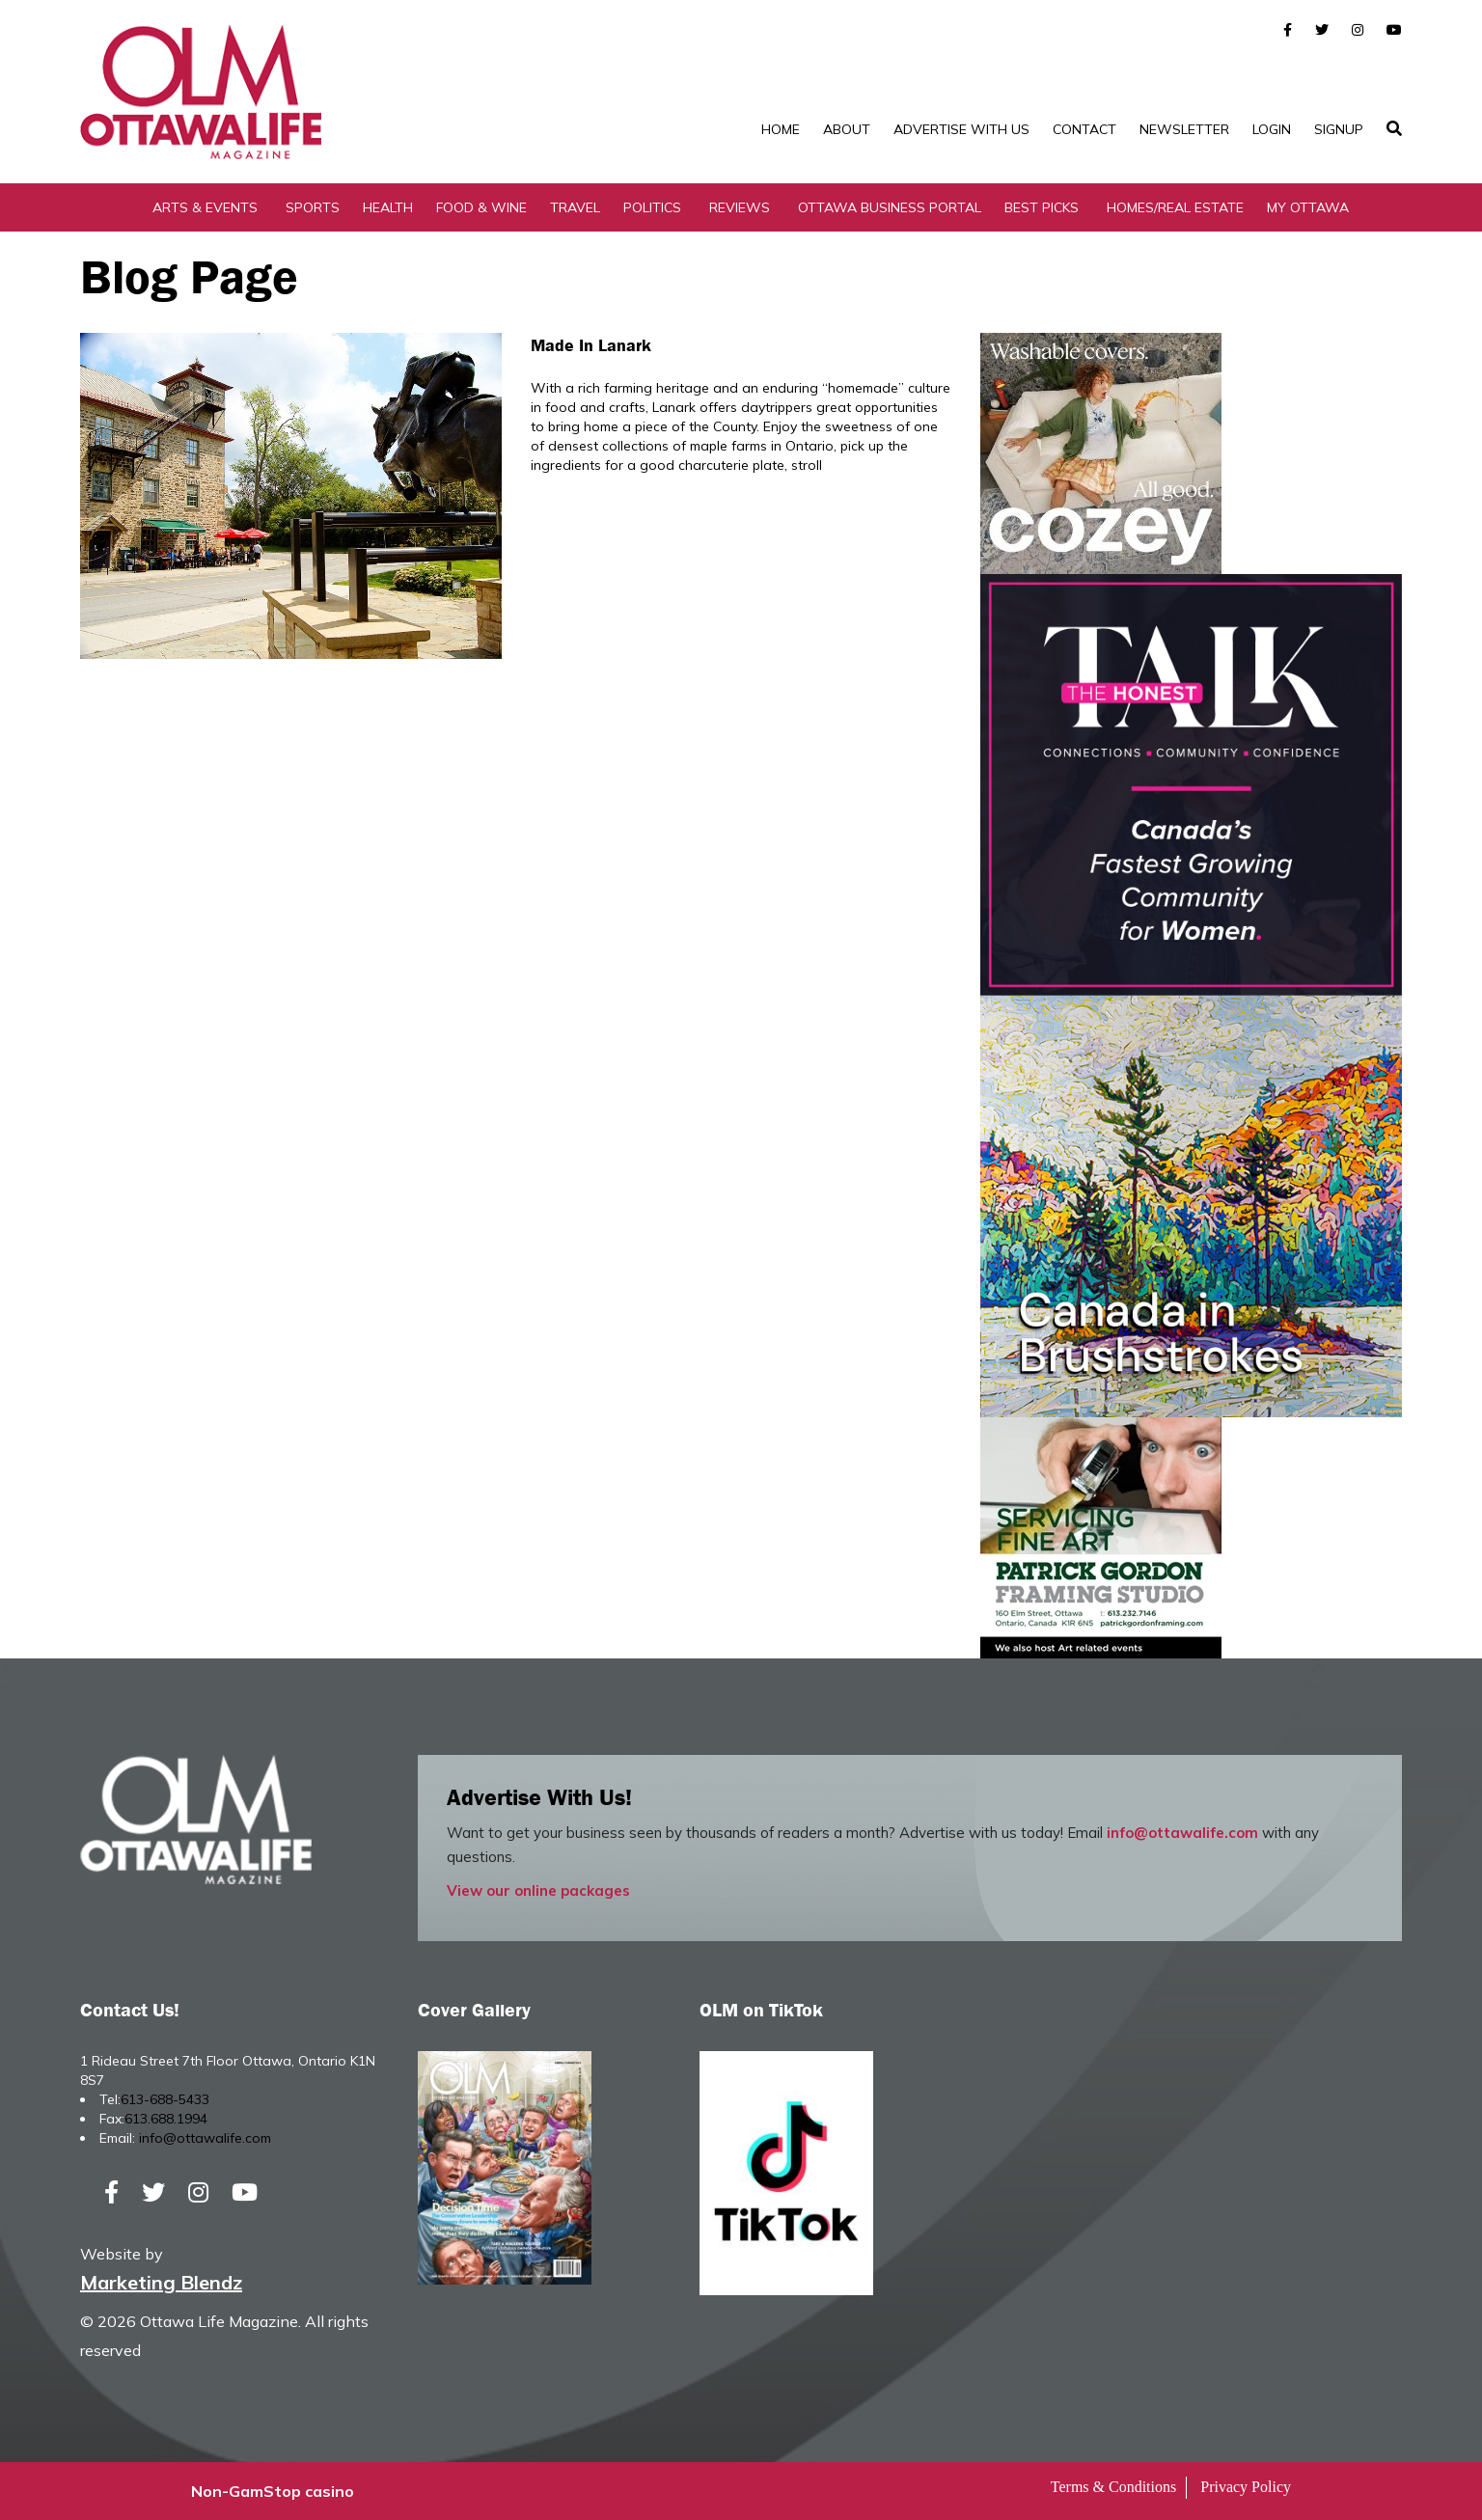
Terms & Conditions (1113, 2487)
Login (1271, 129)
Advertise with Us (961, 129)
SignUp (1338, 129)
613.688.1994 (165, 2118)
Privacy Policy (1245, 2487)
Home (780, 129)
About (846, 129)
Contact (1084, 129)
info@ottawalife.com (1182, 1832)
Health (388, 207)
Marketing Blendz (161, 2282)
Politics (652, 207)
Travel (575, 207)
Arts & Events (205, 207)
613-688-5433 (165, 2099)
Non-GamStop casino (272, 2491)
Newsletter (1184, 129)
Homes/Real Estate (1175, 207)
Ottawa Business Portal (889, 207)
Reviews (739, 207)
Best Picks (1041, 207)
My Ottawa (1308, 207)
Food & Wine (481, 207)
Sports (313, 207)
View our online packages (538, 1890)
